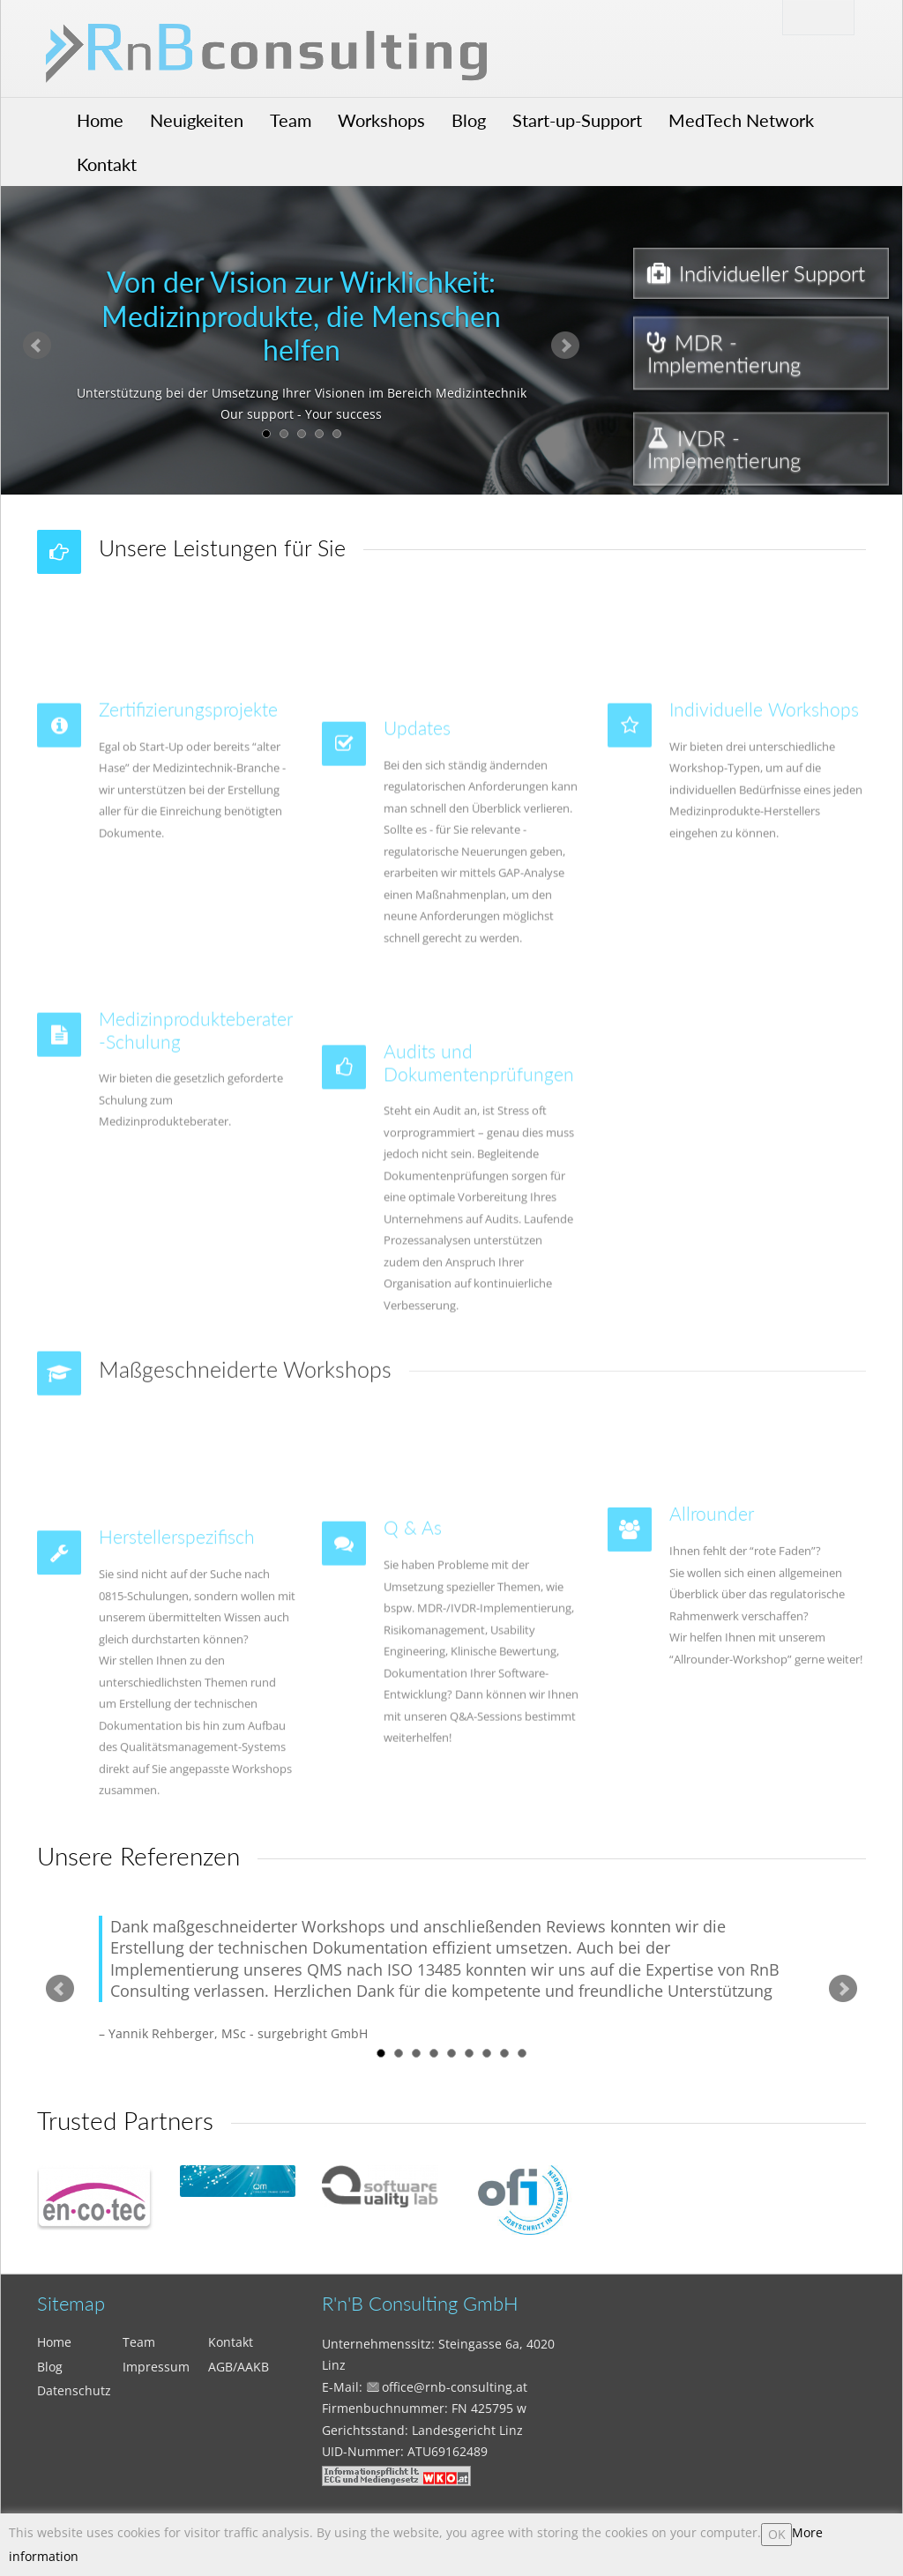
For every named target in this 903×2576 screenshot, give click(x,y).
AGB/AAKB (238, 2366)
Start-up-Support (577, 119)
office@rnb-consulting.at (454, 2387)
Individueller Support (756, 274)
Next (565, 345)
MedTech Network (741, 119)
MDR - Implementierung (724, 366)
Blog (469, 119)
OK (777, 2534)
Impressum (156, 2366)
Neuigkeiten (196, 119)
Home (100, 119)
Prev (37, 345)
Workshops (381, 119)
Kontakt (107, 164)
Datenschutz (74, 2390)
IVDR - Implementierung (724, 492)
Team (290, 119)
